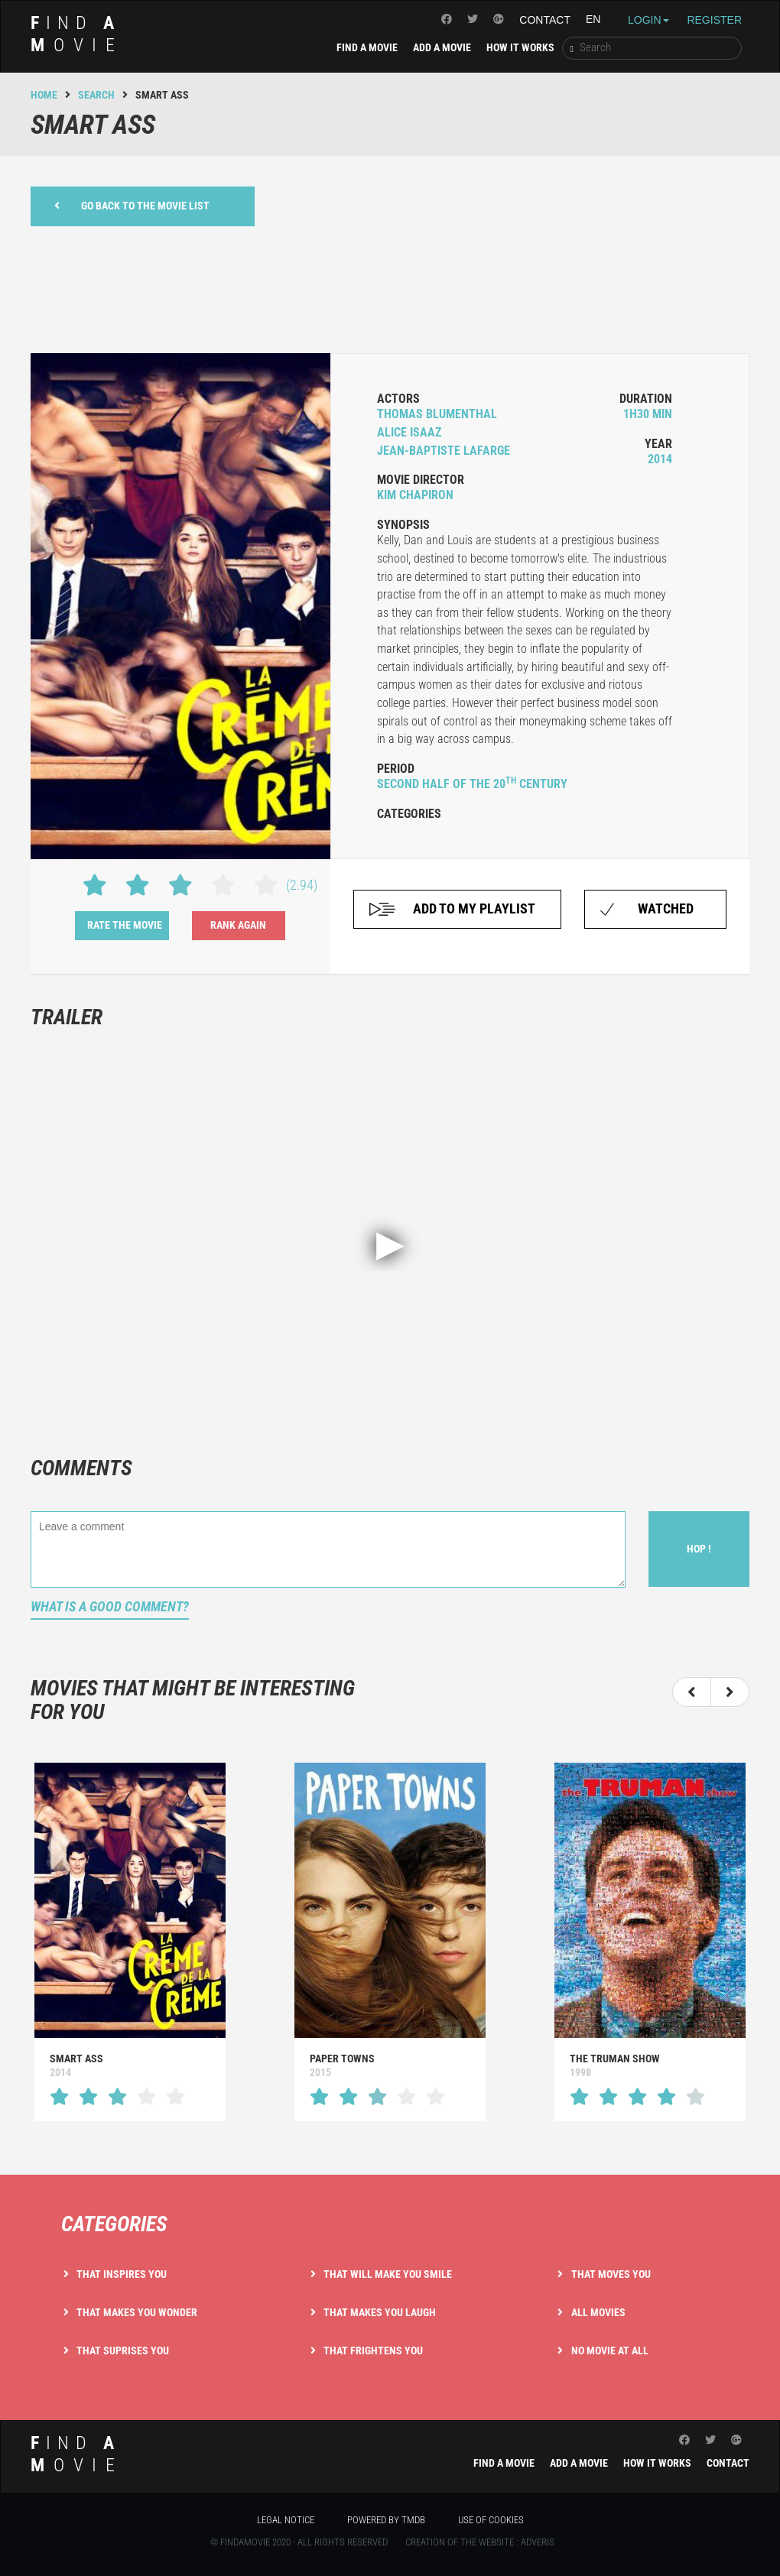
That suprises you (122, 2350)
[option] (373, 1942)
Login (648, 20)
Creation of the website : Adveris (479, 2542)
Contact (544, 20)
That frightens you (373, 2350)
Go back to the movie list (132, 205)
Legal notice (285, 2520)
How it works (520, 47)
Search (96, 95)
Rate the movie (124, 925)
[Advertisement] (390, 287)
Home (44, 95)
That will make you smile (387, 2274)
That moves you (611, 2274)
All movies (598, 2312)
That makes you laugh (379, 2312)
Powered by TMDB (386, 2520)
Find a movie (367, 47)
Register (714, 20)
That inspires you (121, 2274)
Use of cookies (491, 2520)
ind (77, 34)
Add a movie (442, 47)
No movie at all (609, 2350)
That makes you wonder (136, 2312)
